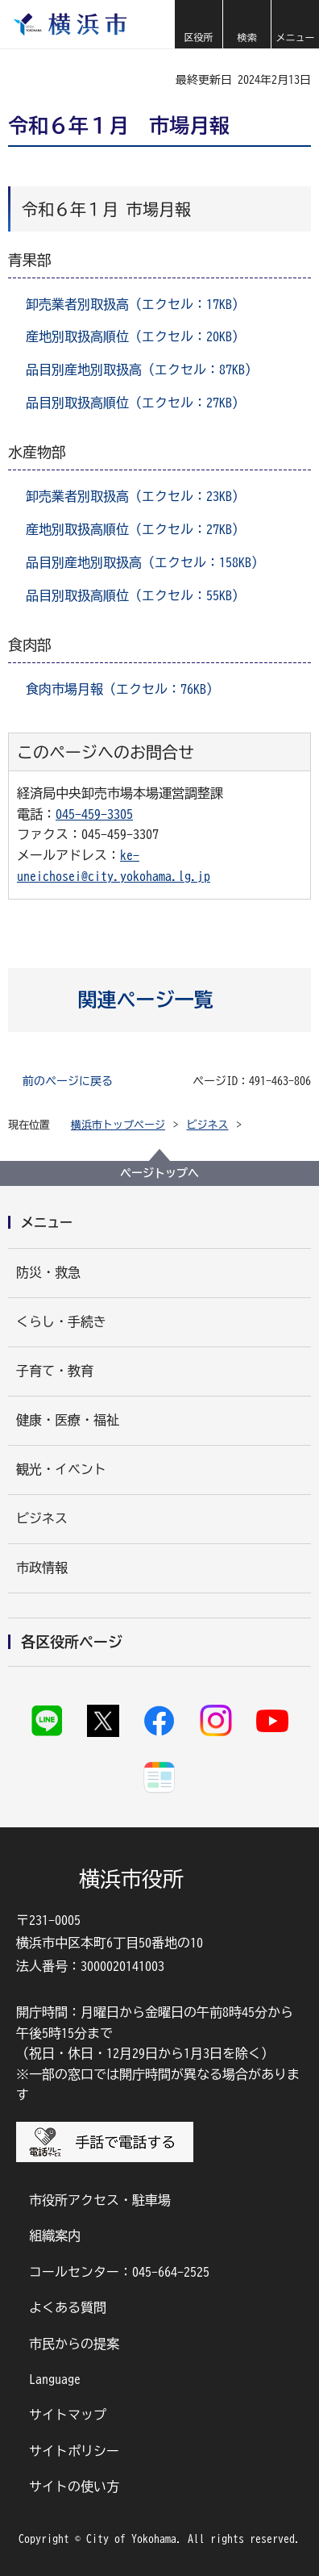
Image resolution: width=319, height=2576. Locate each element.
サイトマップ (67, 2414)
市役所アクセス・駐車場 (100, 2200)
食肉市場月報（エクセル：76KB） (122, 689)
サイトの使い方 (74, 2486)
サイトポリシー (74, 2450)
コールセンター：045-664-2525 (119, 2271)
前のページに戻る (68, 1081)
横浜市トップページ (118, 1125)
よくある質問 (67, 2307)
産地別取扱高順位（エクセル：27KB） (135, 529)
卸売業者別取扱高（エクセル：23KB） (135, 496)
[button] (198, 24)
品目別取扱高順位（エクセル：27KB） (135, 402)
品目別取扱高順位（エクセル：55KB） (135, 595)
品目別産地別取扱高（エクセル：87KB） (142, 369)
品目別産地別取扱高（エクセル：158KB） (145, 562)
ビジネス (208, 1125)
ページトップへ (159, 1173)
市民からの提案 (74, 2343)
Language (55, 2379)
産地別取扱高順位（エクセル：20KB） (135, 336)
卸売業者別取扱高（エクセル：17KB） (135, 304)
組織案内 (55, 2235)
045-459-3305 (94, 814)
